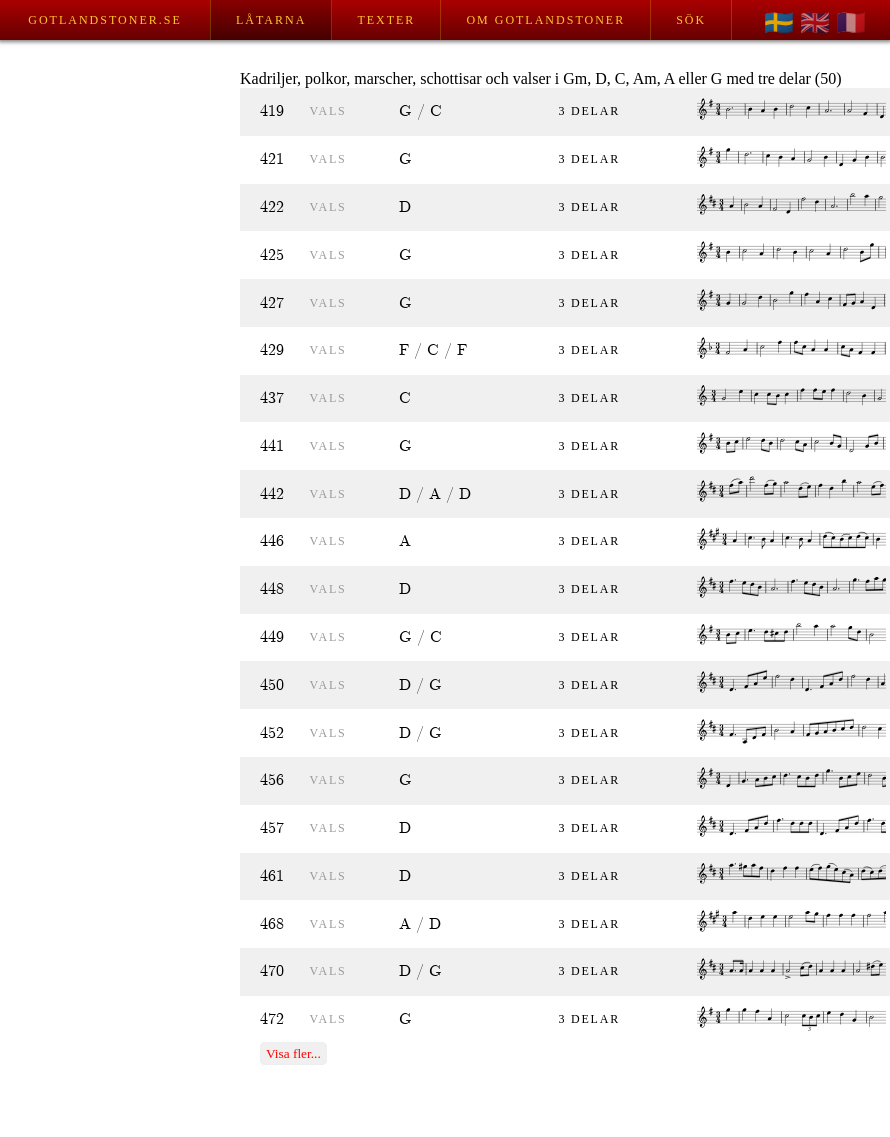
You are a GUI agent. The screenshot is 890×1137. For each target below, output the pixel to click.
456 (272, 780)
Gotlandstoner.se (104, 20)
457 (272, 828)
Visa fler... (293, 1053)
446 (272, 541)
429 (272, 350)
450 (272, 685)
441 (272, 446)
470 (272, 971)
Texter (386, 20)
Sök (691, 20)
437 (272, 398)
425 (272, 255)
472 (272, 1019)
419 (272, 111)
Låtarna (271, 20)
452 (272, 733)
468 (272, 924)
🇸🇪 (779, 23)
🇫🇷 (851, 23)
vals (328, 111)
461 (272, 876)
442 (272, 494)
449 (272, 637)
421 (272, 159)
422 (272, 207)
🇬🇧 (815, 23)
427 (272, 303)
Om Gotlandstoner (545, 20)
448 (272, 589)
